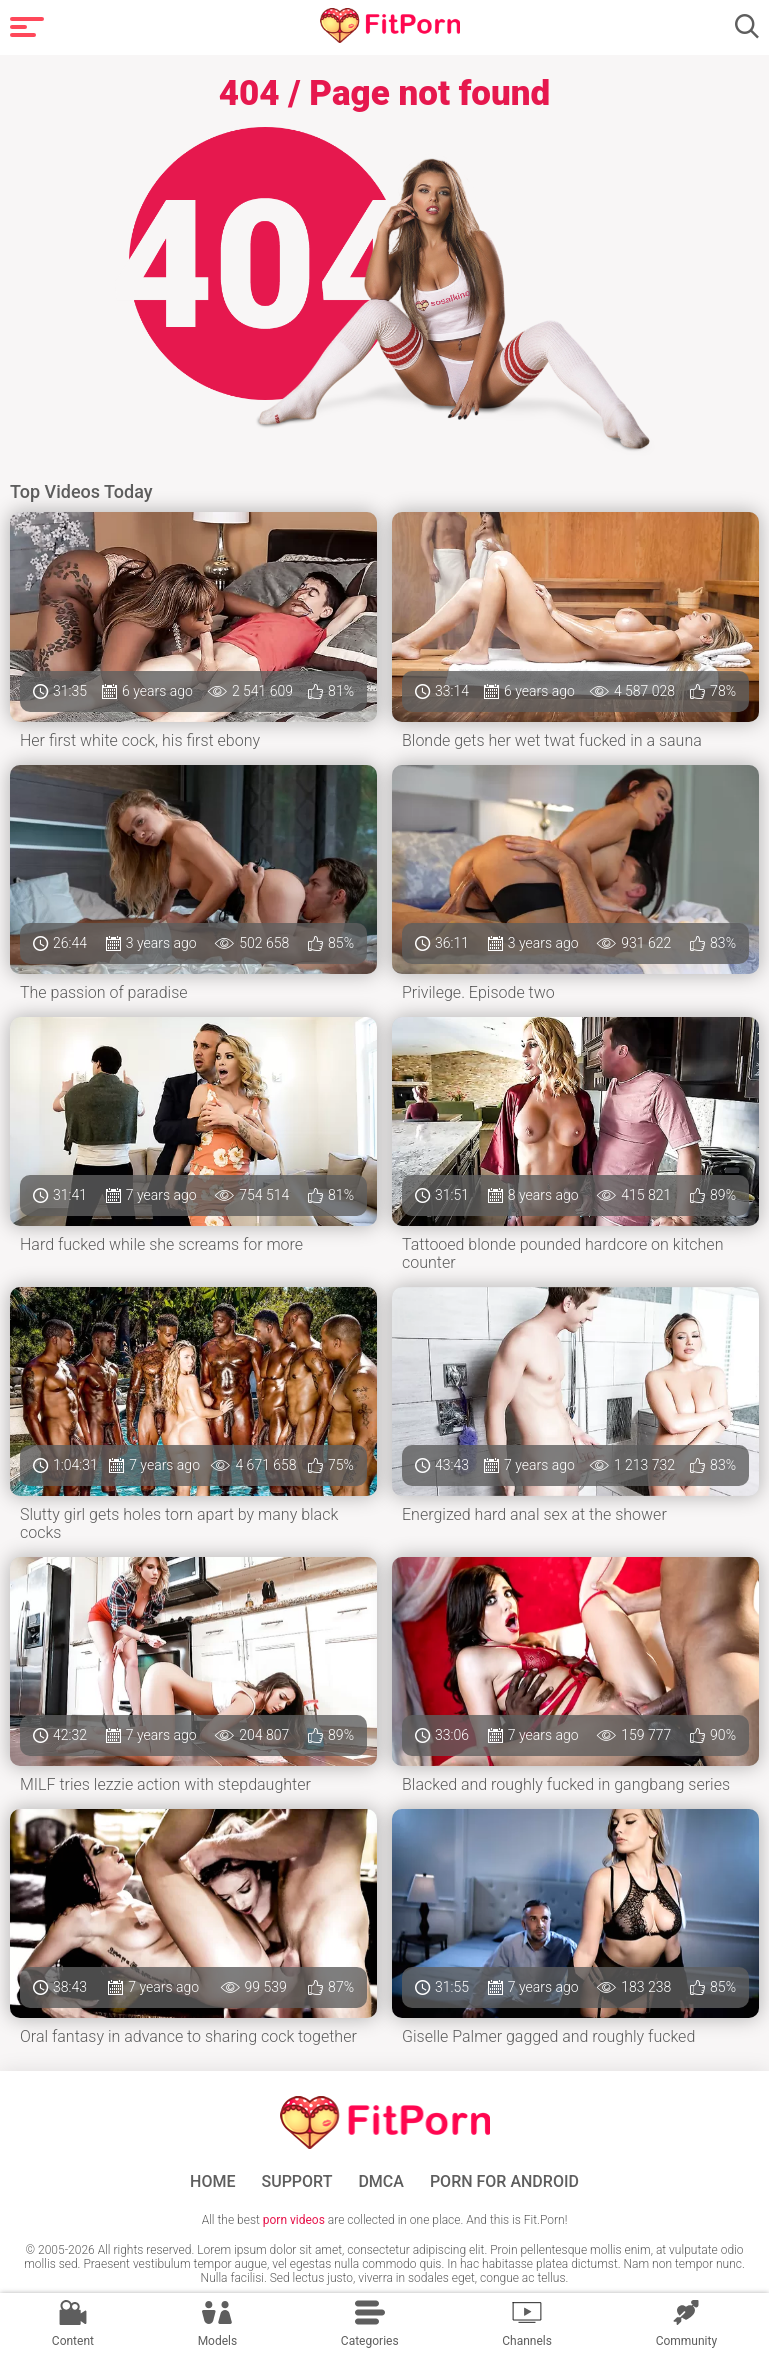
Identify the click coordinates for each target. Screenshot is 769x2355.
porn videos (294, 2220)
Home (212, 2182)
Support (297, 2182)
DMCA (381, 2182)
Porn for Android (504, 2182)
